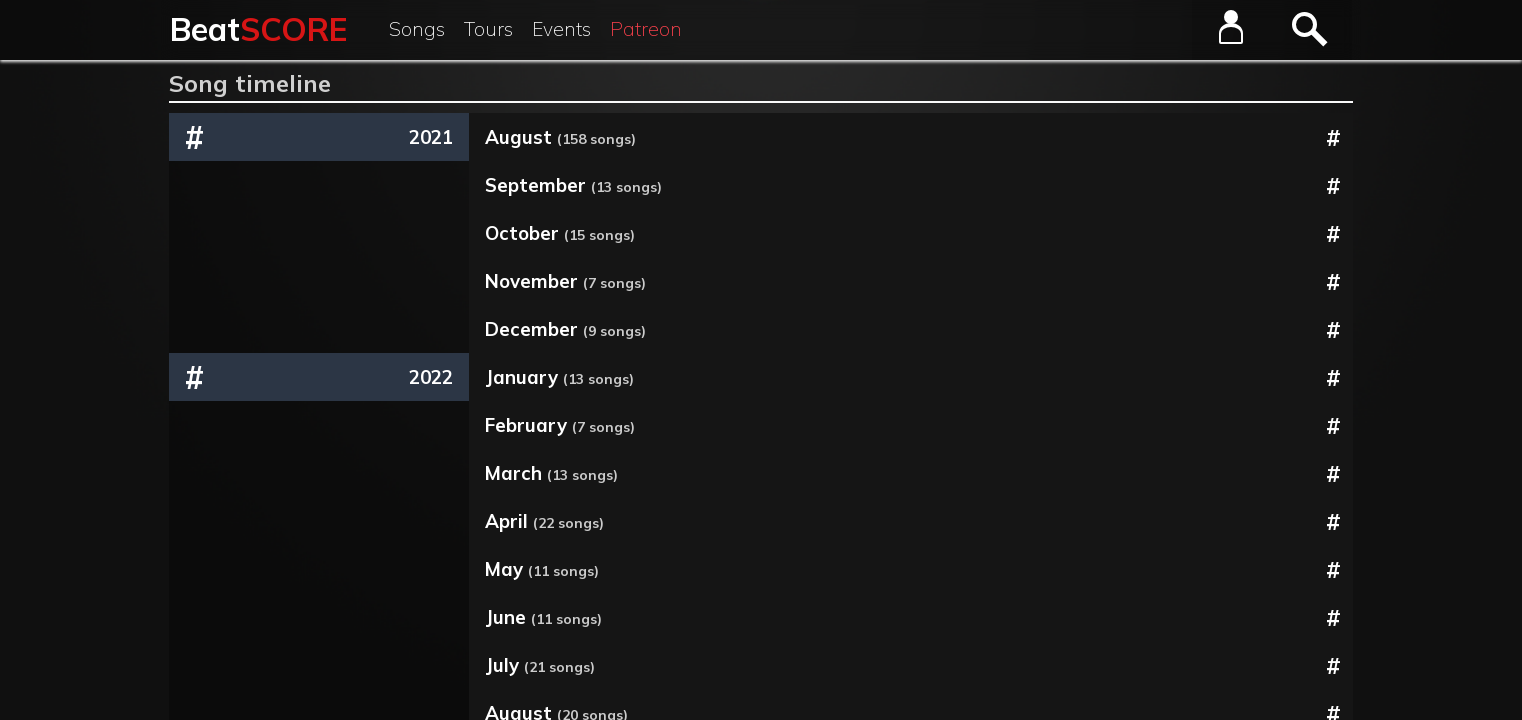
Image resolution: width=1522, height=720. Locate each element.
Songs (417, 29)
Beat (258, 29)
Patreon (646, 29)
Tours (488, 29)
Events (561, 29)
